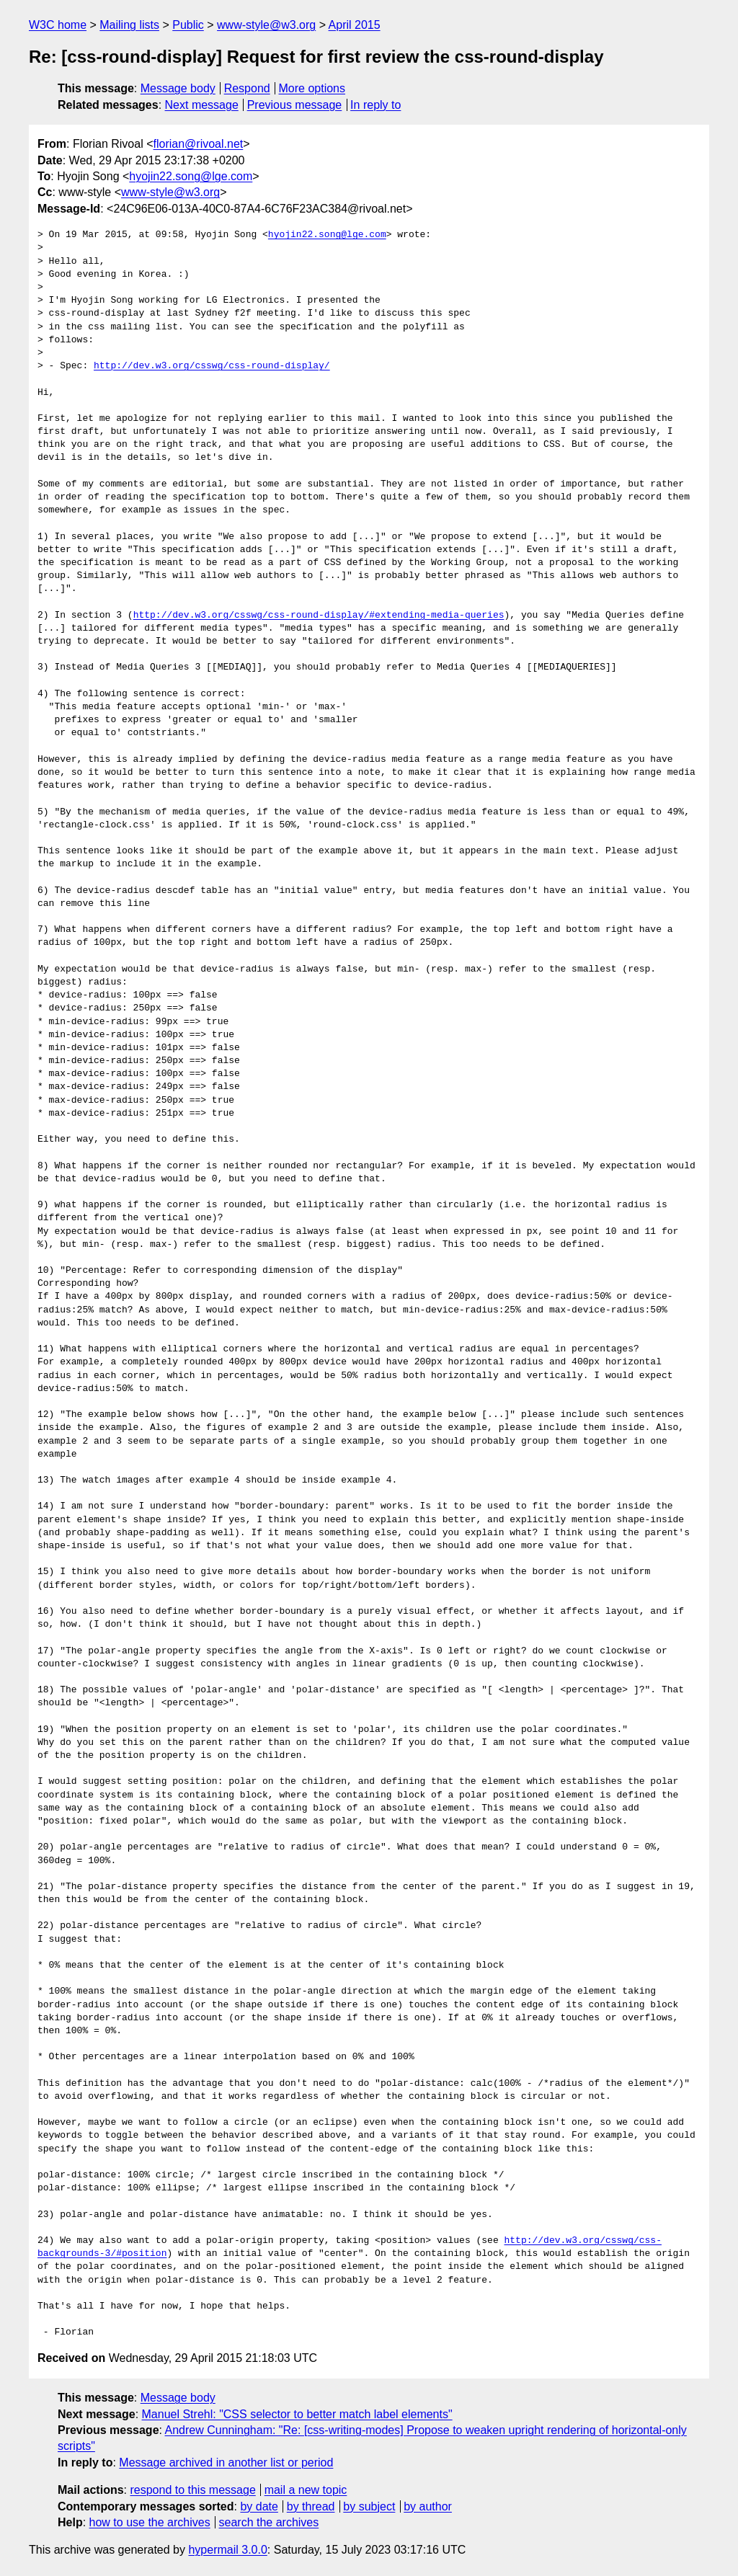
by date (258, 2506)
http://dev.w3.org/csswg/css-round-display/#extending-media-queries (318, 615)
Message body (178, 88)
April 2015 (355, 25)
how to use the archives (149, 2522)
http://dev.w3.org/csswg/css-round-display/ (212, 366)
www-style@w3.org (266, 25)
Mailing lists (129, 25)
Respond (247, 88)
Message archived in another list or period (226, 2462)
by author (428, 2506)
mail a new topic (305, 2490)
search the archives (269, 2522)
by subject (369, 2506)
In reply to (375, 105)
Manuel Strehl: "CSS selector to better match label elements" (297, 2414)
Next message (202, 105)
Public (188, 25)
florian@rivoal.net (199, 144)
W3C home (57, 25)
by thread (311, 2506)
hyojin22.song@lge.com (190, 176)
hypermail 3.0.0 (227, 2550)
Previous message (294, 105)
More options (312, 88)
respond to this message (192, 2490)
